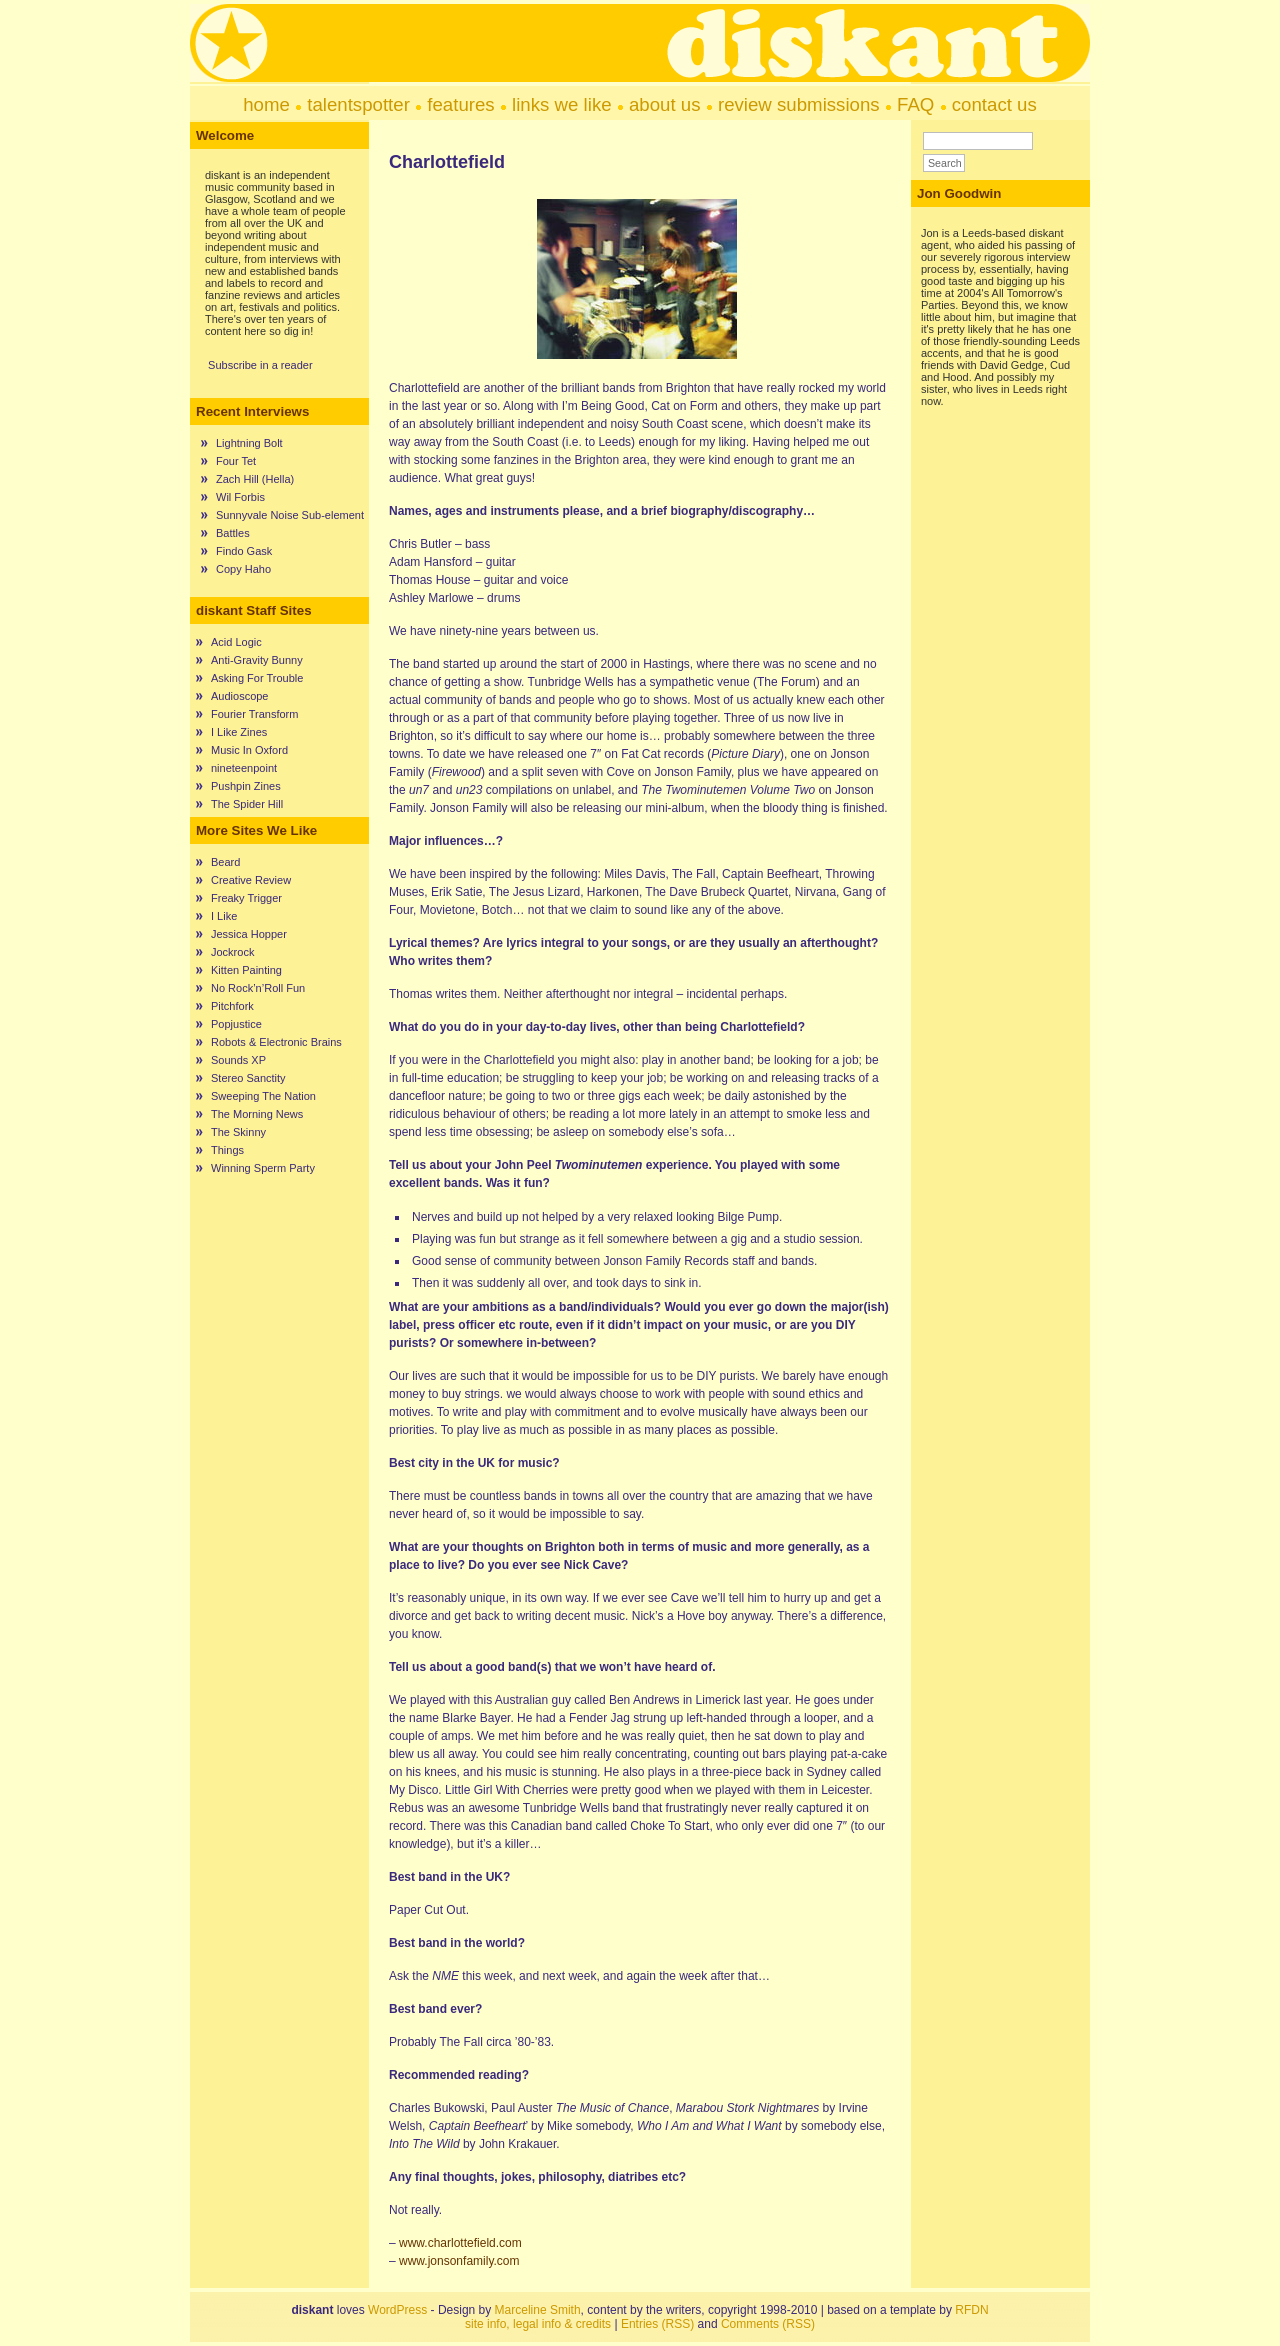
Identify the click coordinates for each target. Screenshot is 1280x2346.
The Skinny (238, 1132)
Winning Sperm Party (263, 1168)
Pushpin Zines (246, 786)
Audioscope (240, 696)
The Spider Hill (247, 804)
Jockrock (232, 952)
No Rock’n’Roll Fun (258, 988)
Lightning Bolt (249, 443)
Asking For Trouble (257, 678)
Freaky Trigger (246, 898)
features (460, 104)
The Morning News (257, 1114)
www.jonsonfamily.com (459, 2261)
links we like (562, 104)
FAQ (915, 104)
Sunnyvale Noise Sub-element (290, 515)
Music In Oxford (249, 750)
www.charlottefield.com (460, 2243)
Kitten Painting (246, 970)
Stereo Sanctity (248, 1078)
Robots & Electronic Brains (276, 1042)
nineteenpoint (244, 768)
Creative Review (251, 880)
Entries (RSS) (657, 2324)
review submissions (799, 104)
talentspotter (358, 104)
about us (665, 104)
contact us (994, 104)
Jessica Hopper (249, 934)
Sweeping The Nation (263, 1096)
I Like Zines (239, 732)
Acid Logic (236, 642)
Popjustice (236, 1024)
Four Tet (236, 461)
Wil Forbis (240, 497)
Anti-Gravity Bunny (257, 660)
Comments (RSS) (768, 2324)
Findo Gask (244, 551)
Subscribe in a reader (260, 365)
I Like (224, 916)
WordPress (397, 2310)
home (266, 104)
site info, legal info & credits (538, 2324)
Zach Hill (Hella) (255, 479)
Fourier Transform (254, 714)
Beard (225, 862)
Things (227, 1150)
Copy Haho (243, 569)
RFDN (971, 2310)
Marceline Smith (538, 2310)
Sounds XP (238, 1060)
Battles (233, 533)
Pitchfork (232, 1006)
